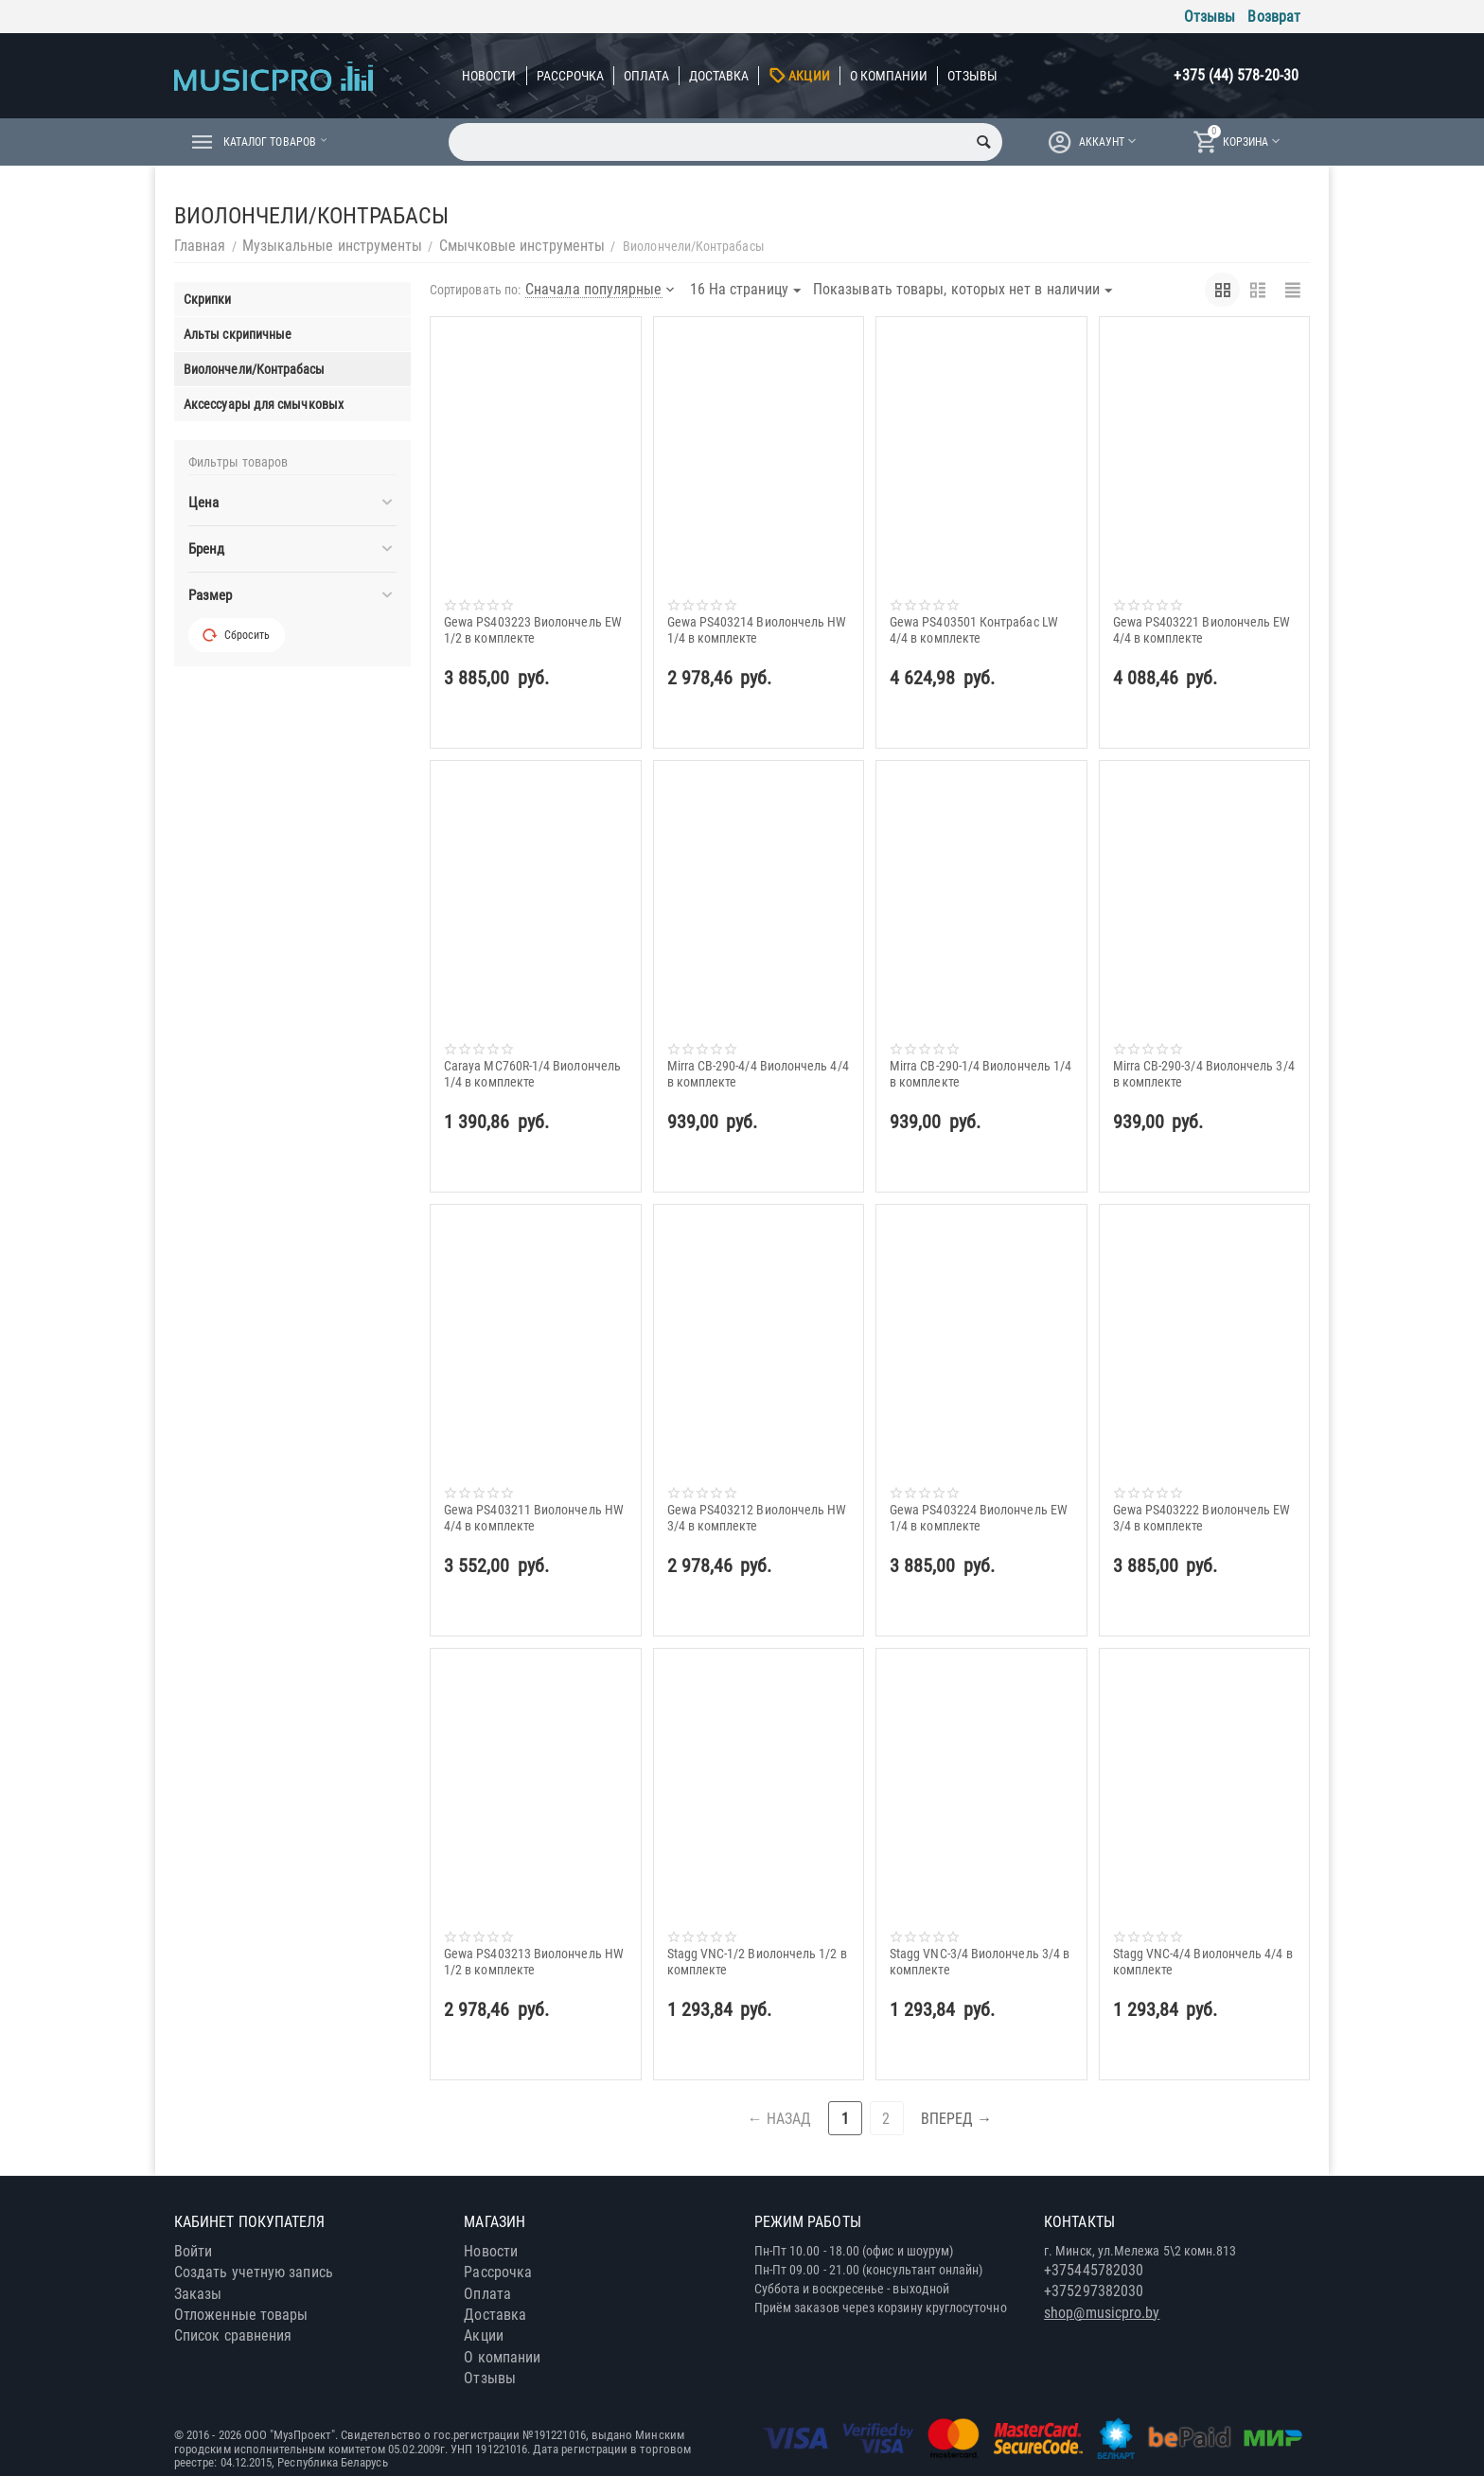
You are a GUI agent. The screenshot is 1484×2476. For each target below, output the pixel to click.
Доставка (719, 75)
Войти (193, 2251)
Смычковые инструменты (522, 246)
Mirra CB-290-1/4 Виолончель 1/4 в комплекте (980, 1073)
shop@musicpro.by (1101, 2313)
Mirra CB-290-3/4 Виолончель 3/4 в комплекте (1204, 1073)
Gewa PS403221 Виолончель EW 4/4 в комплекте (1202, 629)
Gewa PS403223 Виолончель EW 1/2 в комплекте (533, 629)
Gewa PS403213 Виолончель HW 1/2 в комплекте (534, 1961)
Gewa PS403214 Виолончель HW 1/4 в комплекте (757, 629)
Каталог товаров (278, 142)
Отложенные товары (241, 2315)
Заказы (197, 2294)
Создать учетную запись (253, 2272)
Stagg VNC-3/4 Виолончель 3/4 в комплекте (979, 1961)
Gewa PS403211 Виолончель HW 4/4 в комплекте (534, 1517)
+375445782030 (1093, 2270)
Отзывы (1209, 17)
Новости (489, 75)
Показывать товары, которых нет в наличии (962, 290)
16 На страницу (745, 290)
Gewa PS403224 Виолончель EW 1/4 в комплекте (979, 1517)
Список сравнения (233, 2335)
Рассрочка (571, 75)
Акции (808, 75)
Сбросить (237, 635)
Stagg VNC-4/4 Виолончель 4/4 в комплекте (1203, 1961)
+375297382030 (1093, 2291)
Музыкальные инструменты (332, 246)
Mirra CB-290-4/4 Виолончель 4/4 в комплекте (758, 1073)
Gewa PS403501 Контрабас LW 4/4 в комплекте (974, 629)
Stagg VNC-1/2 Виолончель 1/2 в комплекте (757, 1961)
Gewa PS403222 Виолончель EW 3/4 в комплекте (1202, 1517)
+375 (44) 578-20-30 (1236, 75)
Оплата (646, 75)
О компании (889, 75)
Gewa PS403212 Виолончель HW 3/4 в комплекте (757, 1517)
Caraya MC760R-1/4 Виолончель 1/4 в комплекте (532, 1073)
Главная (200, 246)
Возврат (1273, 17)
